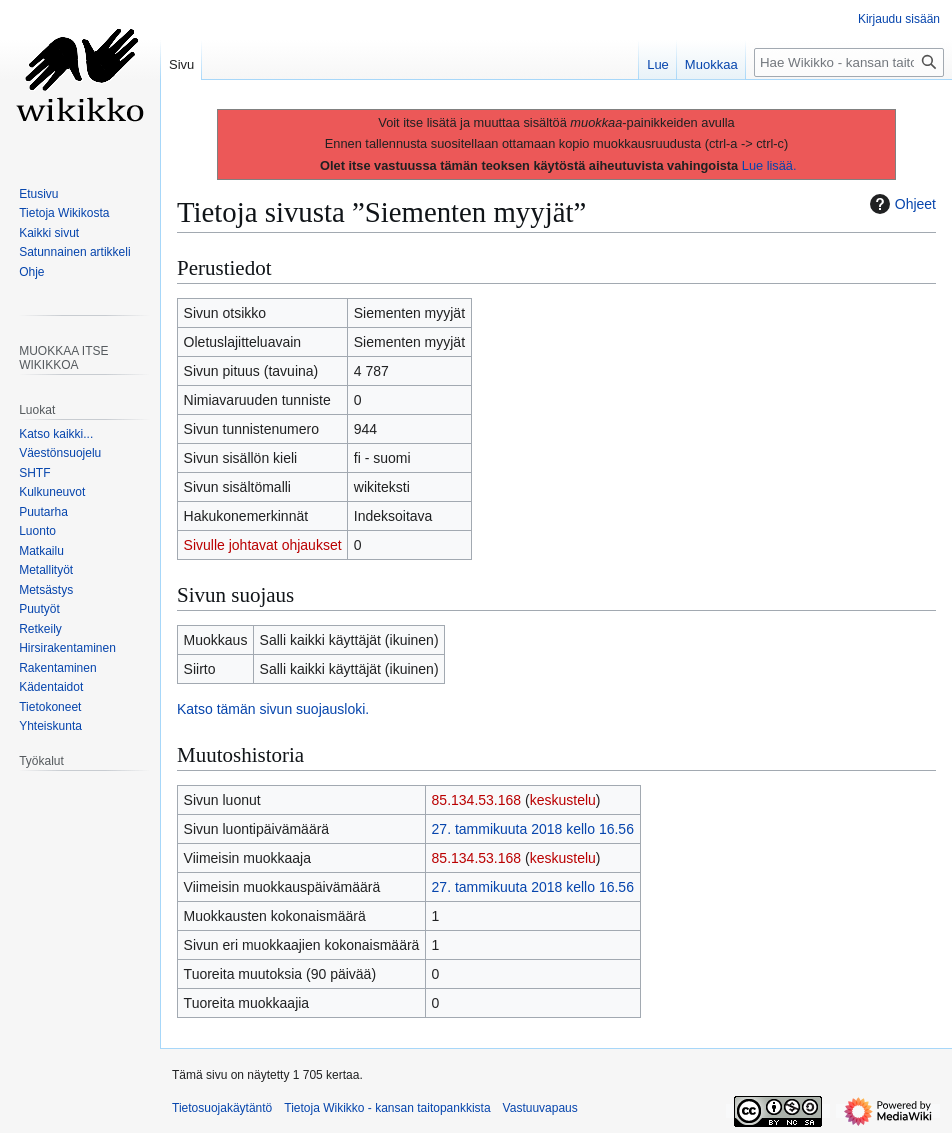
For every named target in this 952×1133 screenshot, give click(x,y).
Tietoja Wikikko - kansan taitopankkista (387, 1108)
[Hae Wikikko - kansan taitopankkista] (849, 62)
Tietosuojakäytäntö (222, 1108)
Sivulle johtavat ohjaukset (263, 545)
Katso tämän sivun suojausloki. (273, 709)
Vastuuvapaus (540, 1108)
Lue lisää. (769, 165)
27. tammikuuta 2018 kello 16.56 (533, 829)
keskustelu (563, 800)
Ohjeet (900, 204)
